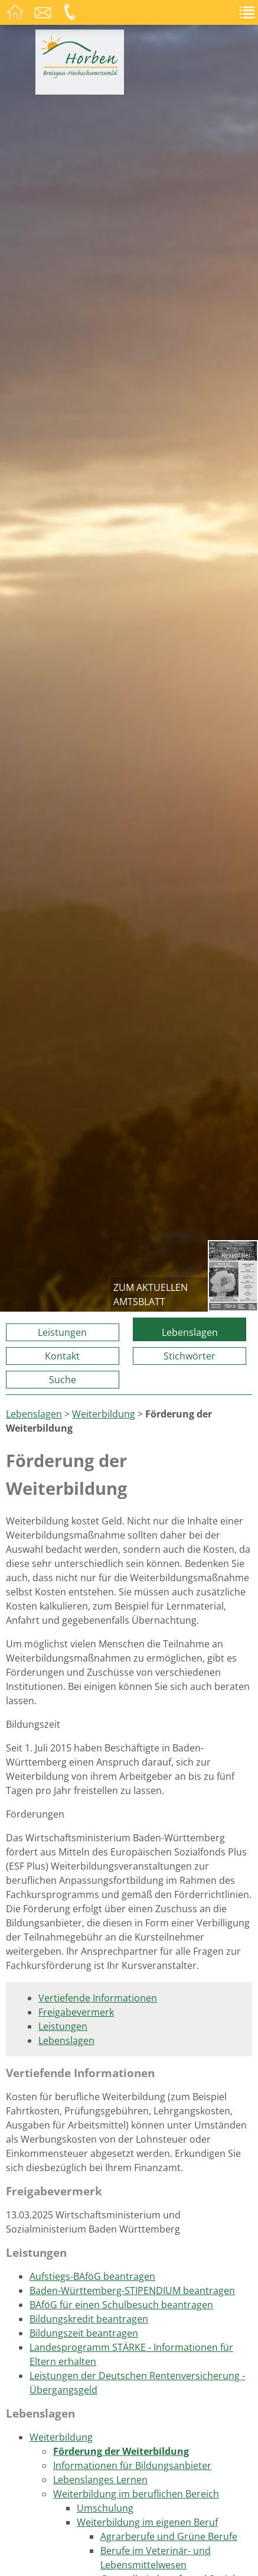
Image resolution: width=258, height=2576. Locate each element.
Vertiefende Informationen (97, 1997)
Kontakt (62, 1355)
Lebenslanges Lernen (100, 2479)
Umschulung (105, 2508)
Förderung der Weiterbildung (121, 2451)
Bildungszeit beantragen (84, 2333)
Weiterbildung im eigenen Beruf (147, 2522)
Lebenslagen (190, 1332)
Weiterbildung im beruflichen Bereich (136, 2493)
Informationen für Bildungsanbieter (132, 2465)
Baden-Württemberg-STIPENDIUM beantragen (132, 2290)
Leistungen (62, 1332)
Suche (62, 1379)
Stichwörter (189, 1355)
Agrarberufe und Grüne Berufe (168, 2536)
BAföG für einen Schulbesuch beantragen (121, 2304)
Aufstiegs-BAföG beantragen (92, 2276)
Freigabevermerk (76, 2012)
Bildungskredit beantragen (89, 2318)
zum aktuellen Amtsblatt (150, 1294)
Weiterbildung (103, 1413)
